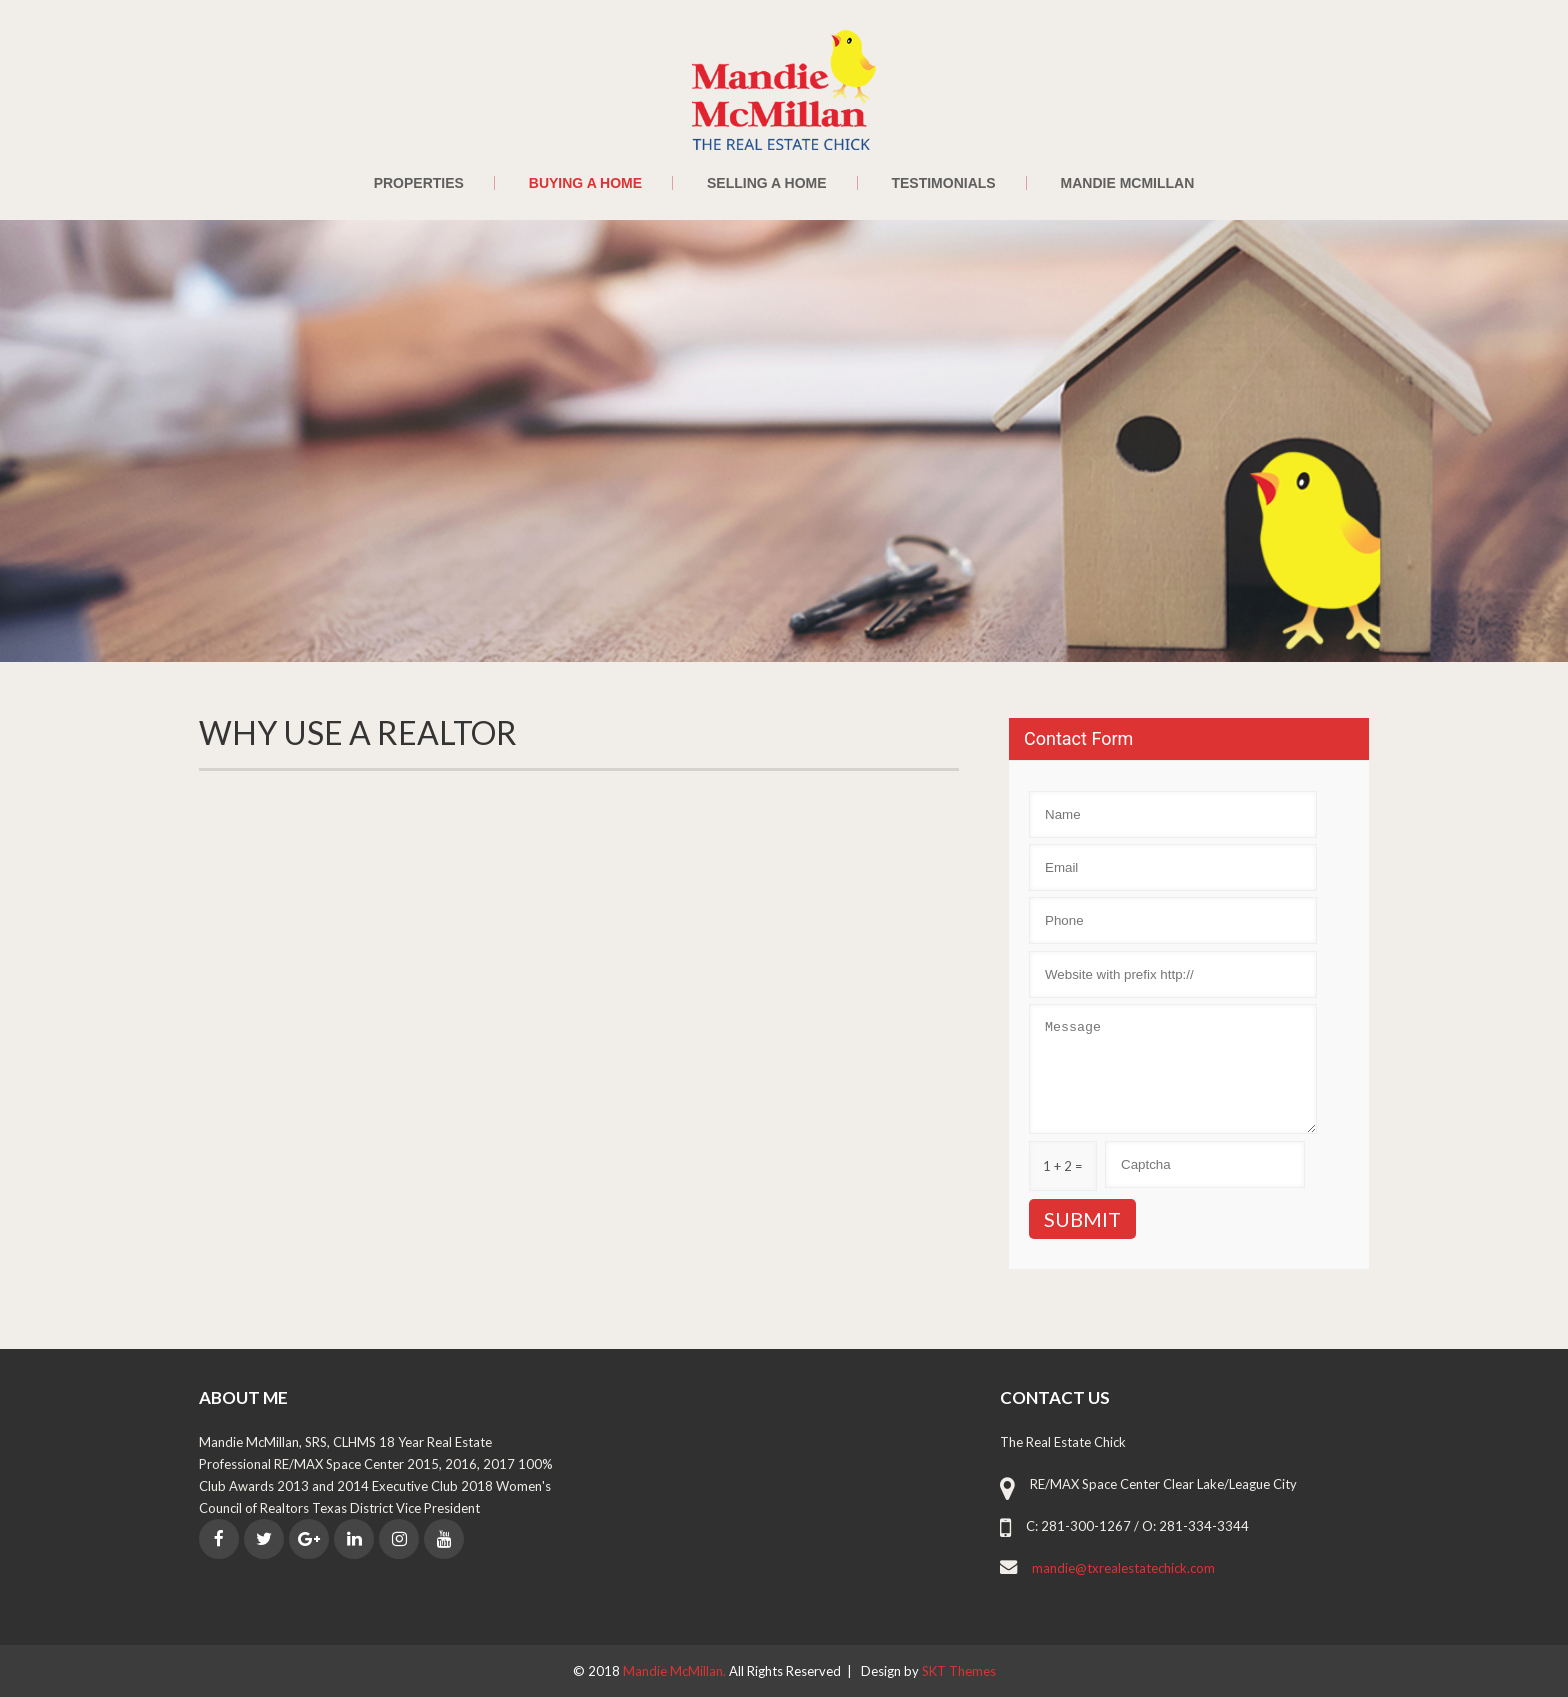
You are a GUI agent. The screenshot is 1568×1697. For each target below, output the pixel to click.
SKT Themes (959, 1671)
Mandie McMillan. (676, 1671)
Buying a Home (585, 183)
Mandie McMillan (1128, 183)
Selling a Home (767, 183)
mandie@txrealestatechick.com (1123, 1568)
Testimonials (943, 183)
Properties (419, 183)
